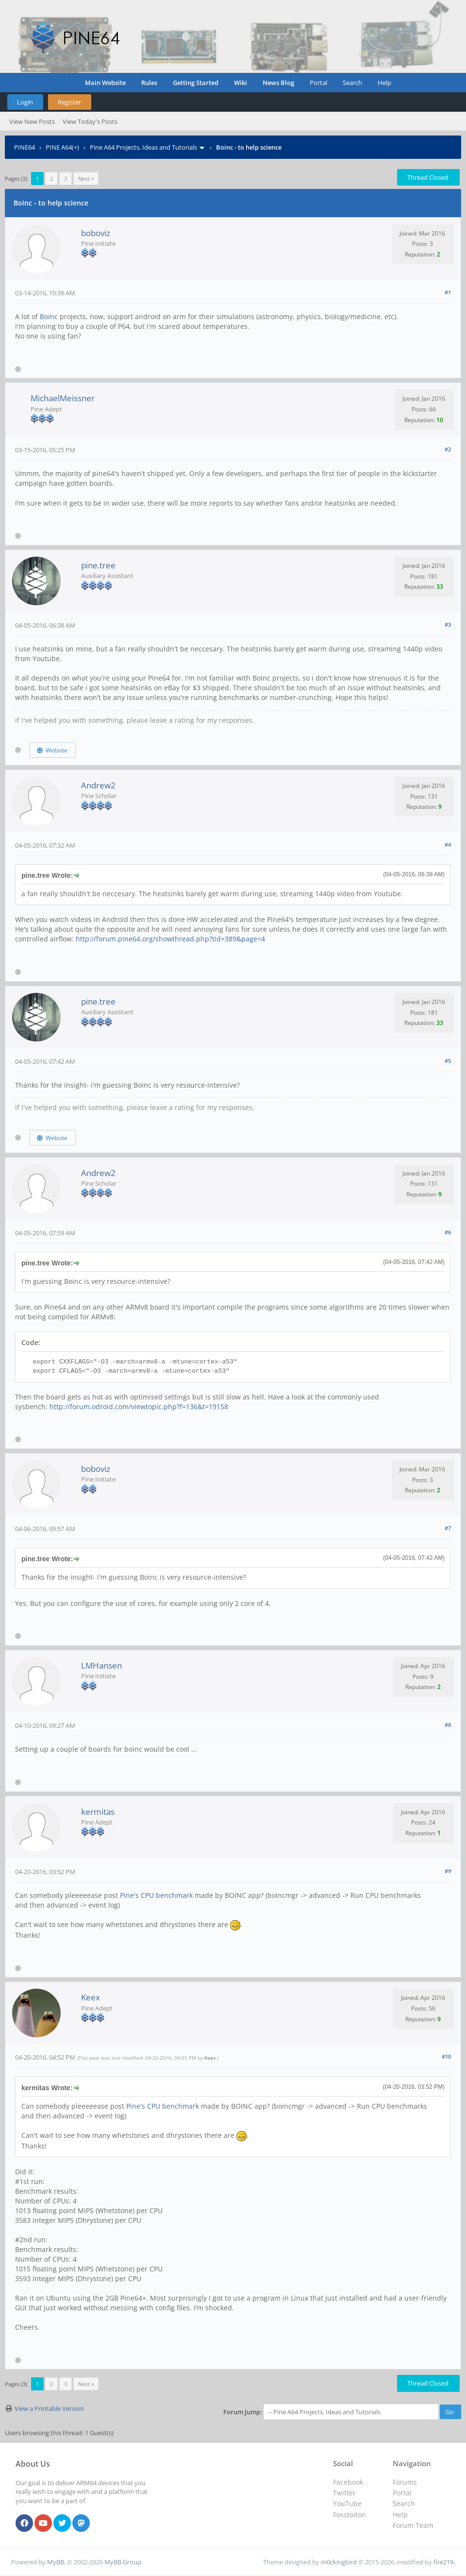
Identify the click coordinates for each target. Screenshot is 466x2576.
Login (25, 102)
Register (69, 102)
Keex (90, 1997)
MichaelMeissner (63, 398)
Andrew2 (98, 785)
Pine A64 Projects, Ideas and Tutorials (143, 147)
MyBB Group (122, 2562)
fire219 (443, 2562)
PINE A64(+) (62, 147)
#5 (448, 1060)
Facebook (348, 2482)
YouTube (347, 2503)
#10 (446, 2056)
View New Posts (32, 121)
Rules (149, 82)
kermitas (98, 1811)
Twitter (344, 2492)
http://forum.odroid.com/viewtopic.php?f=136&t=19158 (139, 1406)
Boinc (49, 316)
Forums (405, 2482)
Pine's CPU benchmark (156, 1895)
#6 (448, 1232)
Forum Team (413, 2525)
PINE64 (24, 147)
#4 (448, 844)
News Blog (278, 82)
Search (352, 82)
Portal (318, 82)
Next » (86, 178)
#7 (448, 1528)
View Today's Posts (90, 121)
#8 (448, 1724)
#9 (448, 1871)
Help (384, 82)
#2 (448, 449)
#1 (448, 292)
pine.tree (98, 565)
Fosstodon (349, 2514)
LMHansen (101, 1665)
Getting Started (195, 82)
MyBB (55, 2562)
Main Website (105, 82)
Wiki (240, 82)
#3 (448, 624)
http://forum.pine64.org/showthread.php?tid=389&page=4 (170, 938)
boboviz (95, 233)
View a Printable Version (49, 2408)
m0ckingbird (339, 2562)
